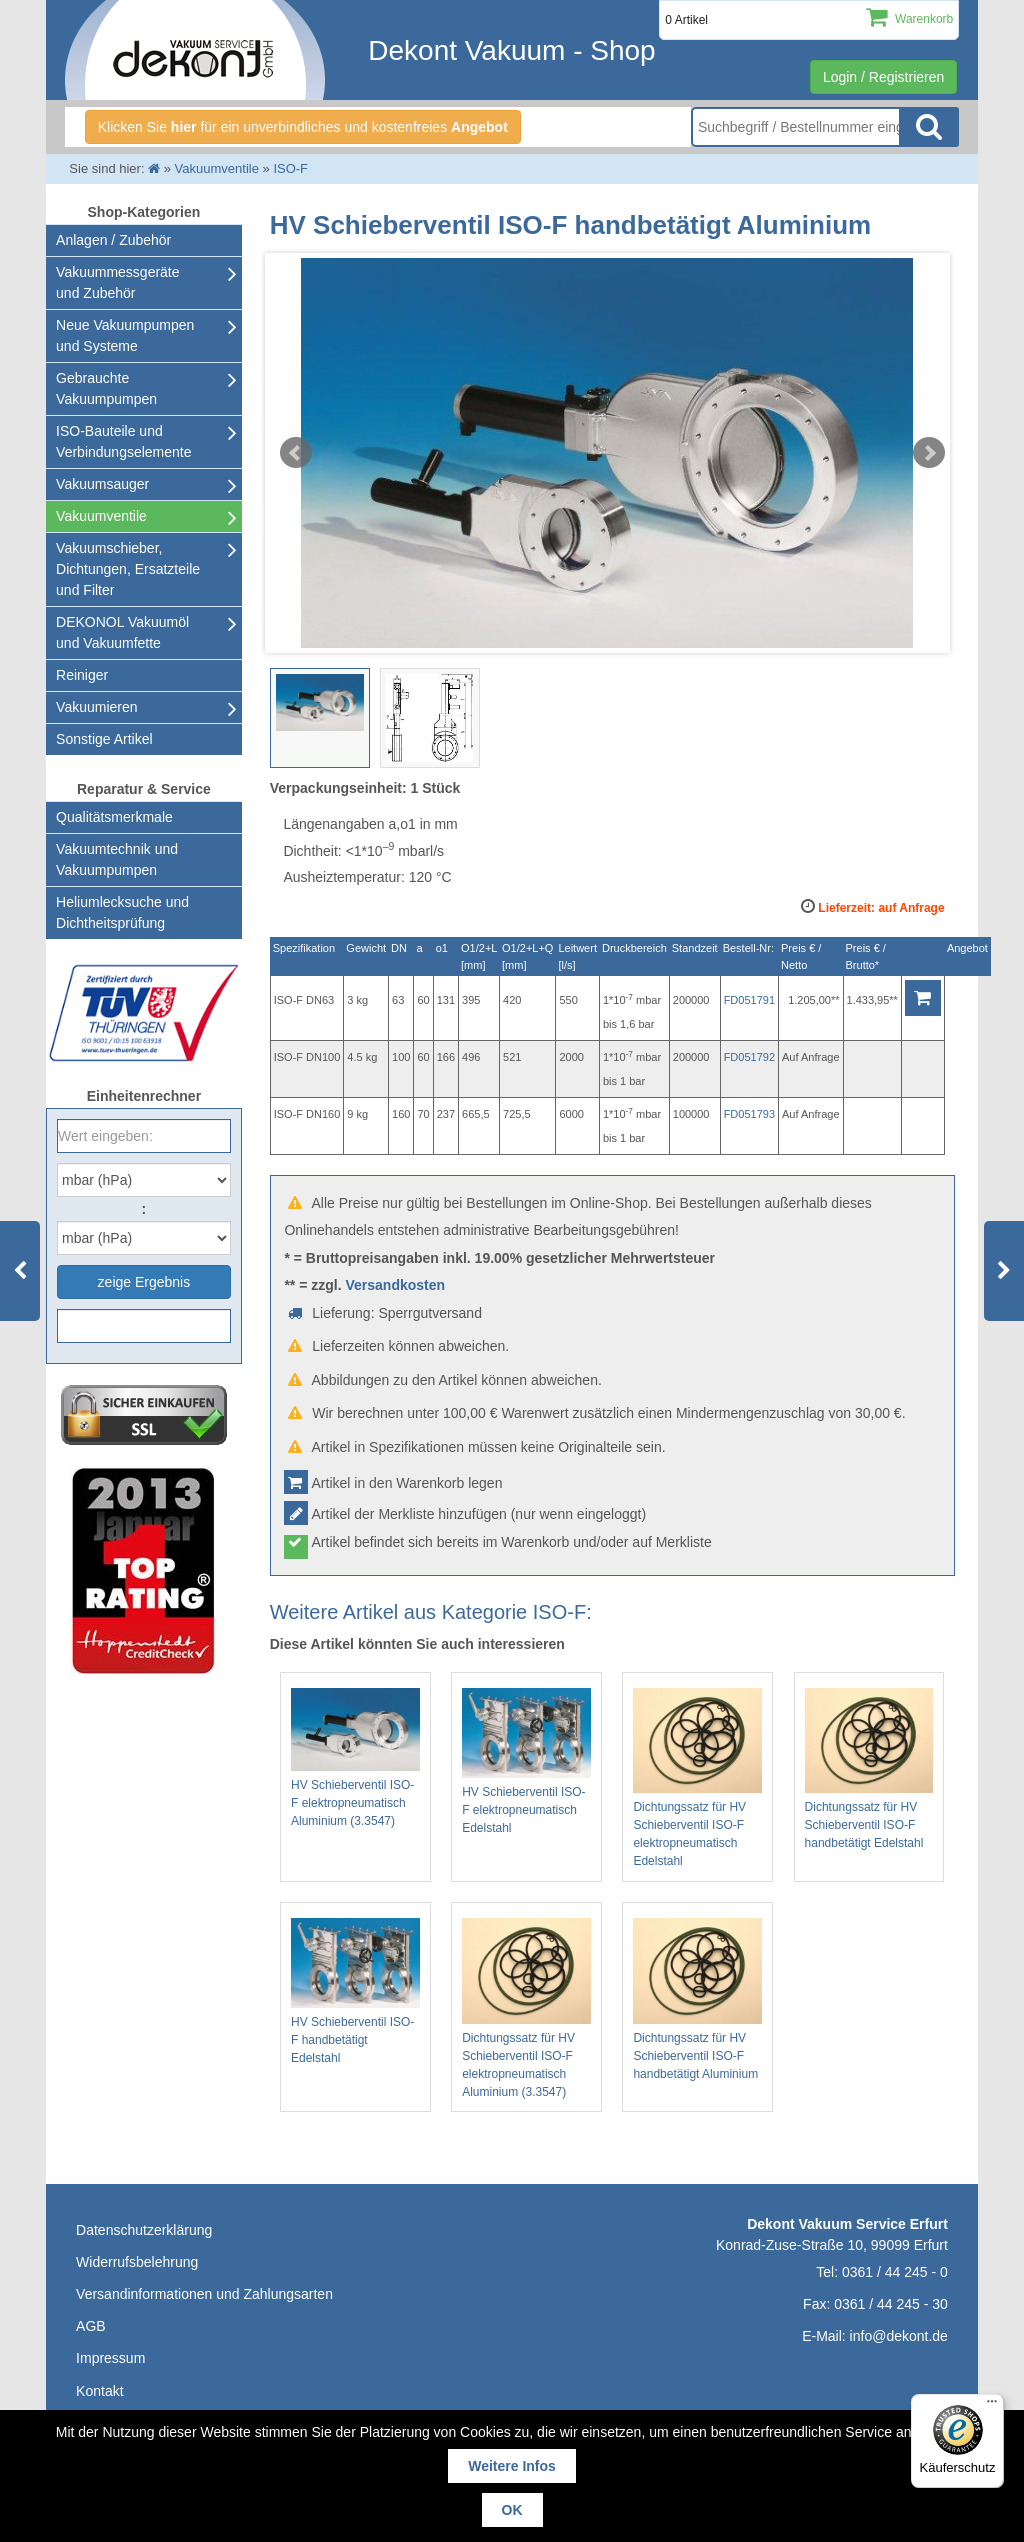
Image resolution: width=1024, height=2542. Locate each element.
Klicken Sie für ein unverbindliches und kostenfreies (303, 127)
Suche (929, 127)
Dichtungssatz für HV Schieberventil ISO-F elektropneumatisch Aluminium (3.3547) (526, 2008)
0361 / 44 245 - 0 (895, 2272)
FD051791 (749, 1000)
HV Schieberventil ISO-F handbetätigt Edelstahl (355, 1991)
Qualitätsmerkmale (114, 817)
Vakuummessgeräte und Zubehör (117, 282)
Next (929, 453)
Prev (296, 453)
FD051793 (749, 1114)
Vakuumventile (101, 516)
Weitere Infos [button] (512, 2466)
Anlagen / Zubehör (113, 240)
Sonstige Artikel (104, 739)
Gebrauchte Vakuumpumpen (106, 388)
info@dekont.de (899, 2336)
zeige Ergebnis (144, 1282)
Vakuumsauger (102, 484)
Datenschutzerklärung (144, 2230)
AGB (91, 2326)
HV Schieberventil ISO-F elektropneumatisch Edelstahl (526, 1761)
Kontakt (99, 2391)
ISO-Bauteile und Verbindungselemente (123, 441)
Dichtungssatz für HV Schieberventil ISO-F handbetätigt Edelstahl (869, 1769)
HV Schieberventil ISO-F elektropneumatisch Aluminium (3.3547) (355, 1758)
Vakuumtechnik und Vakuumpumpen (117, 859)
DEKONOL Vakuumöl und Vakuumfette (122, 632)
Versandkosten (395, 1285)
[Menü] (992, 2406)
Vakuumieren (96, 707)
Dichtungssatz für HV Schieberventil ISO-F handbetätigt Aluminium (697, 1999)
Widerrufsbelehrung (137, 2262)
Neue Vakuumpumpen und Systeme (125, 335)
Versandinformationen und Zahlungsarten (204, 2294)
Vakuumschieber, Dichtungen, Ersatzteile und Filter (128, 569)
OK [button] (512, 2510)
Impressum (110, 2358)
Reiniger (82, 675)
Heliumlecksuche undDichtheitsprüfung (122, 912)
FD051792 (749, 1057)
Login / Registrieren (883, 77)
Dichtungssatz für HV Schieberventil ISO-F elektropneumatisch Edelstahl (697, 1778)
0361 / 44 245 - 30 (891, 2304)
